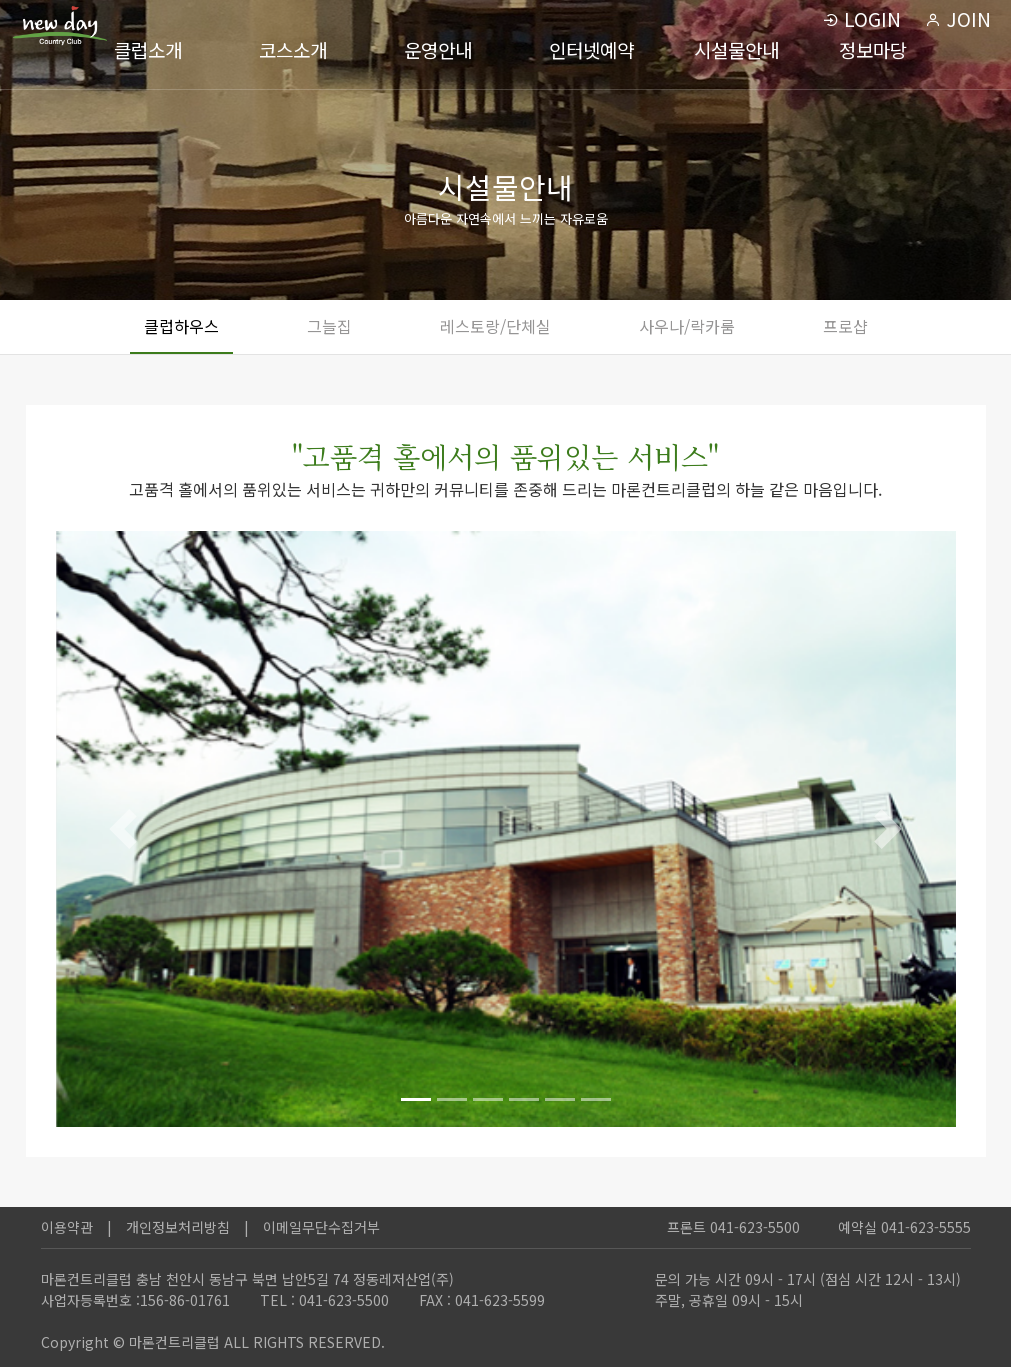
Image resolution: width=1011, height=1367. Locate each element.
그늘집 (329, 326)
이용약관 (67, 1227)
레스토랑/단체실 (495, 326)
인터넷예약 (591, 49)
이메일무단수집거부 (321, 1227)
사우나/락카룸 (687, 326)
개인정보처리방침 (178, 1227)
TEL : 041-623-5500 (324, 1300)
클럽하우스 (181, 326)
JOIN (958, 18)
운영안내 (438, 49)
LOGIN (862, 18)
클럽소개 (148, 49)
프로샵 (845, 326)
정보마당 (873, 49)
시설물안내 (736, 49)
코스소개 (293, 49)
